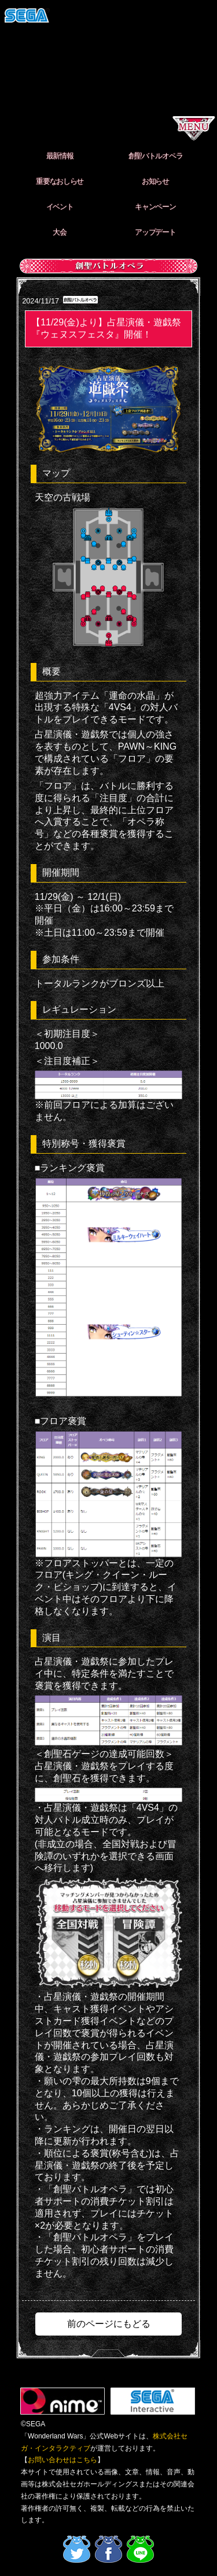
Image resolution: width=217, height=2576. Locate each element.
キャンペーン (155, 206)
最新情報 (59, 155)
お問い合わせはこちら (62, 2460)
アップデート (155, 232)
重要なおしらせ (59, 181)
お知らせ (155, 181)
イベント (59, 206)
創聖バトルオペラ (155, 155)
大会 (59, 232)
